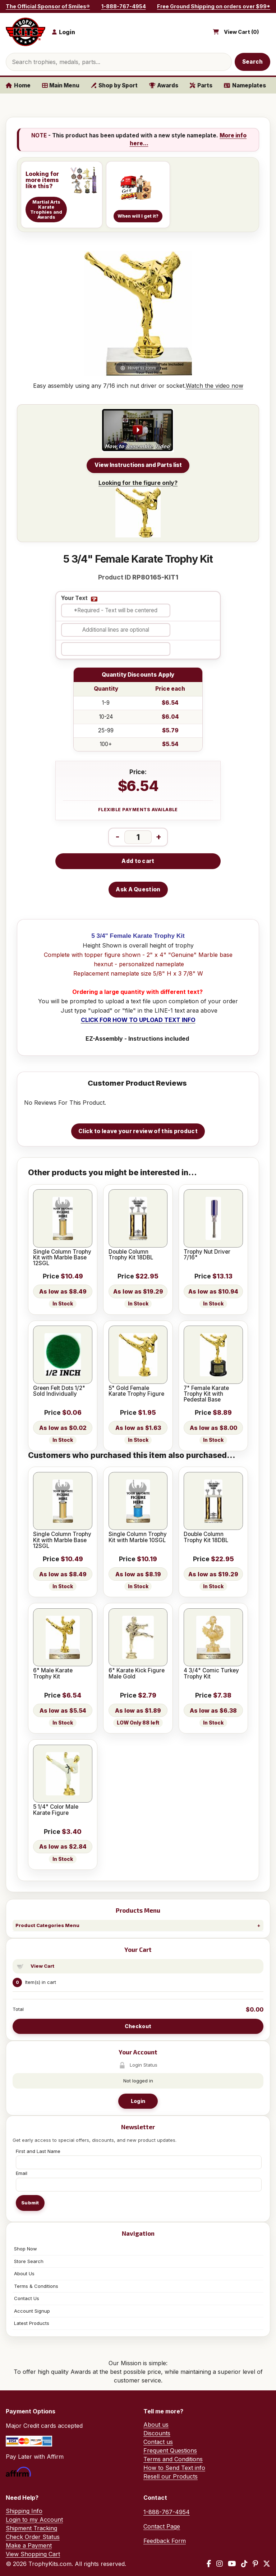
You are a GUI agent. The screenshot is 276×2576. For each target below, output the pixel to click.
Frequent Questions (170, 2450)
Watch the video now (214, 385)
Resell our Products (170, 2476)
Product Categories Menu (47, 1925)
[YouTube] (232, 2563)
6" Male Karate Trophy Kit (53, 1674)
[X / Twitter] (266, 2563)
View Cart (42, 1966)
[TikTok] (244, 2563)
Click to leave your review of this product (138, 1131)
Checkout (138, 2026)
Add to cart (137, 861)
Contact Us (26, 2298)
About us (156, 2424)
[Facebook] (209, 2563)
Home (18, 85)
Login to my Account (34, 2519)
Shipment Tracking (31, 2528)
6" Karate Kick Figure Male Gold (137, 1674)
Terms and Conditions (173, 2459)
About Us (24, 2273)
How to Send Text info (174, 2467)
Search (252, 61)
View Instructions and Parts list (138, 465)
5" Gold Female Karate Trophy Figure (136, 1391)
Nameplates (245, 85)
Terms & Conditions (36, 2286)
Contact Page (161, 2526)
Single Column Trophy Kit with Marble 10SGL (138, 1537)
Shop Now (25, 2249)
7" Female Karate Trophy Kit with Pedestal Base (206, 1394)
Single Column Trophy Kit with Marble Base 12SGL (62, 1258)
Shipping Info (24, 2510)
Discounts (156, 2433)
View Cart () (241, 32)
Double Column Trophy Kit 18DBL (131, 1255)
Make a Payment (29, 2545)
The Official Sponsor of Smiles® (48, 6)
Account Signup (32, 2311)
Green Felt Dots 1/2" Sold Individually (59, 1391)
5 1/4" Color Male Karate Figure (55, 1810)
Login (138, 2101)
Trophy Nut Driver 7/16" (207, 1255)
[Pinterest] (255, 2563)
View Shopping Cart (33, 2554)
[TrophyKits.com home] (25, 32)
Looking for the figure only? (138, 508)
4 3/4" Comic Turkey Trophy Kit (211, 1674)
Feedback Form (164, 2540)
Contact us (158, 2441)
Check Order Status (33, 2536)
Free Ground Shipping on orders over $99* (213, 6)
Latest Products (31, 2323)
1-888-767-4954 (123, 6)
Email (21, 2173)
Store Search (28, 2261)
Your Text (74, 598)
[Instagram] (219, 2563)
